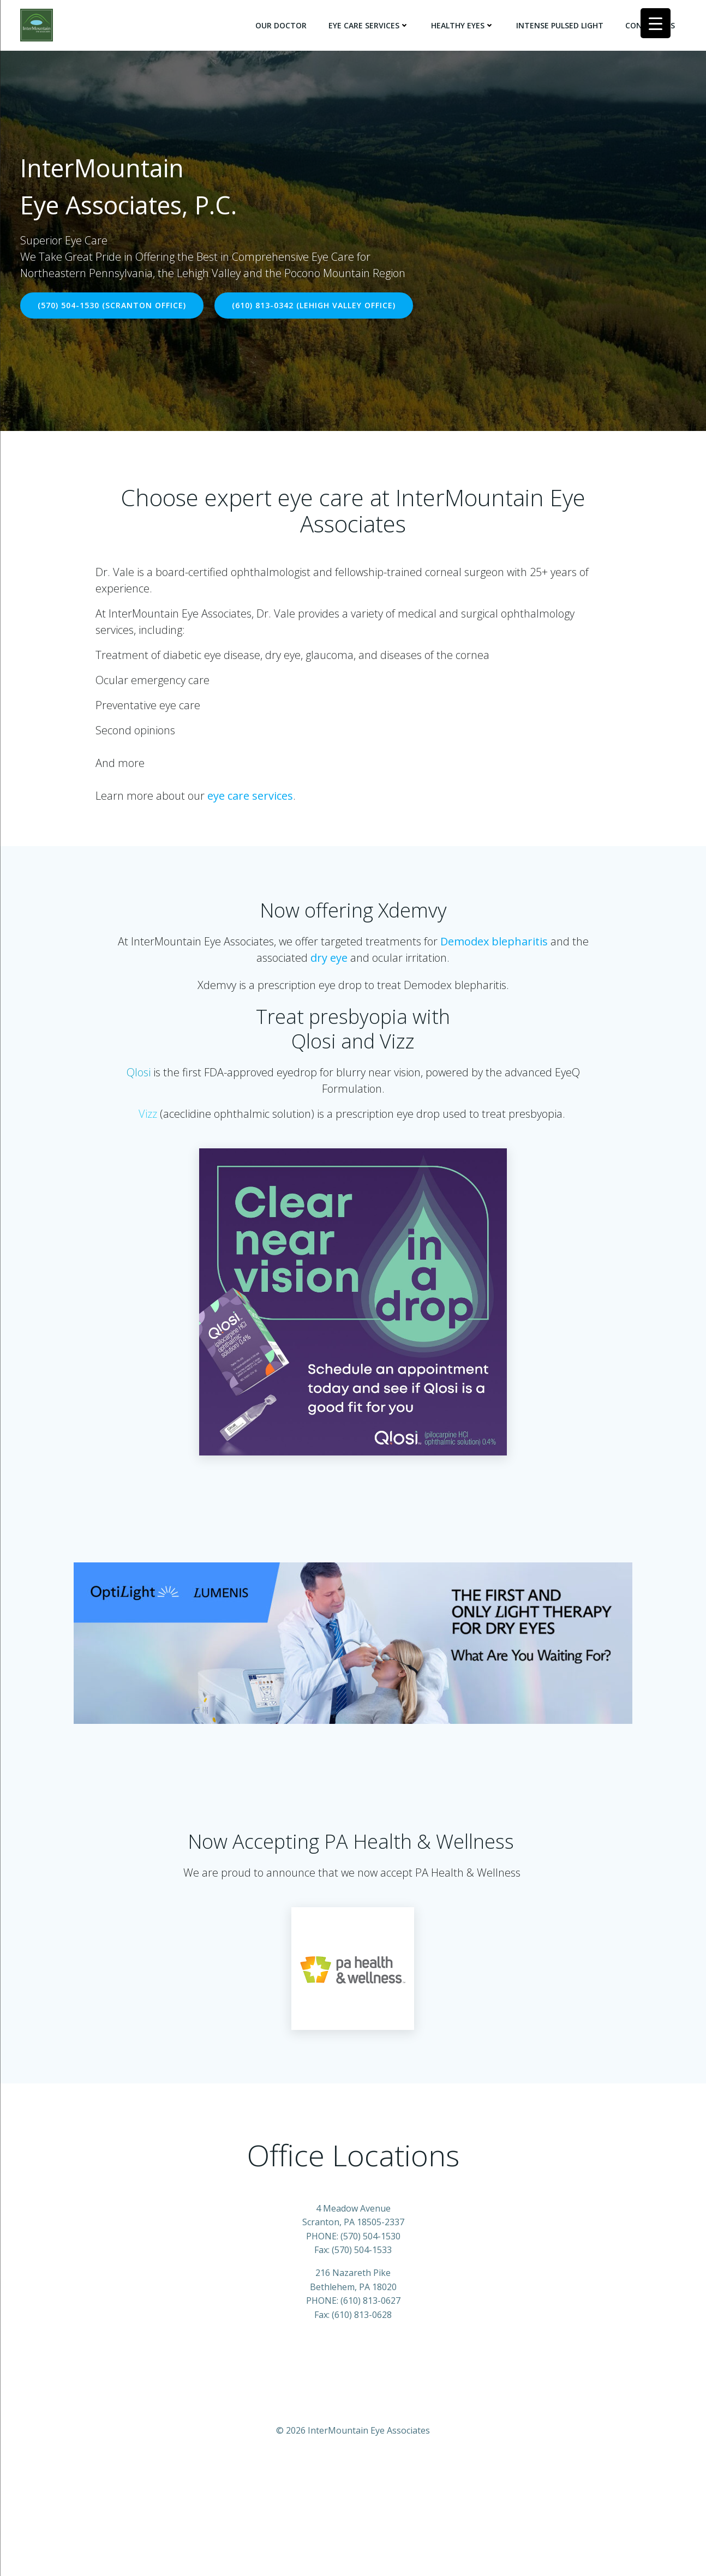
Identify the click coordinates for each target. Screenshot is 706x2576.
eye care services (255, 788)
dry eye (329, 971)
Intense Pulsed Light (563, 22)
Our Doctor (284, 22)
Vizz (148, 1127)
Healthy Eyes (466, 22)
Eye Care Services (372, 22)
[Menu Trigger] (656, 23)
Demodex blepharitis (495, 955)
